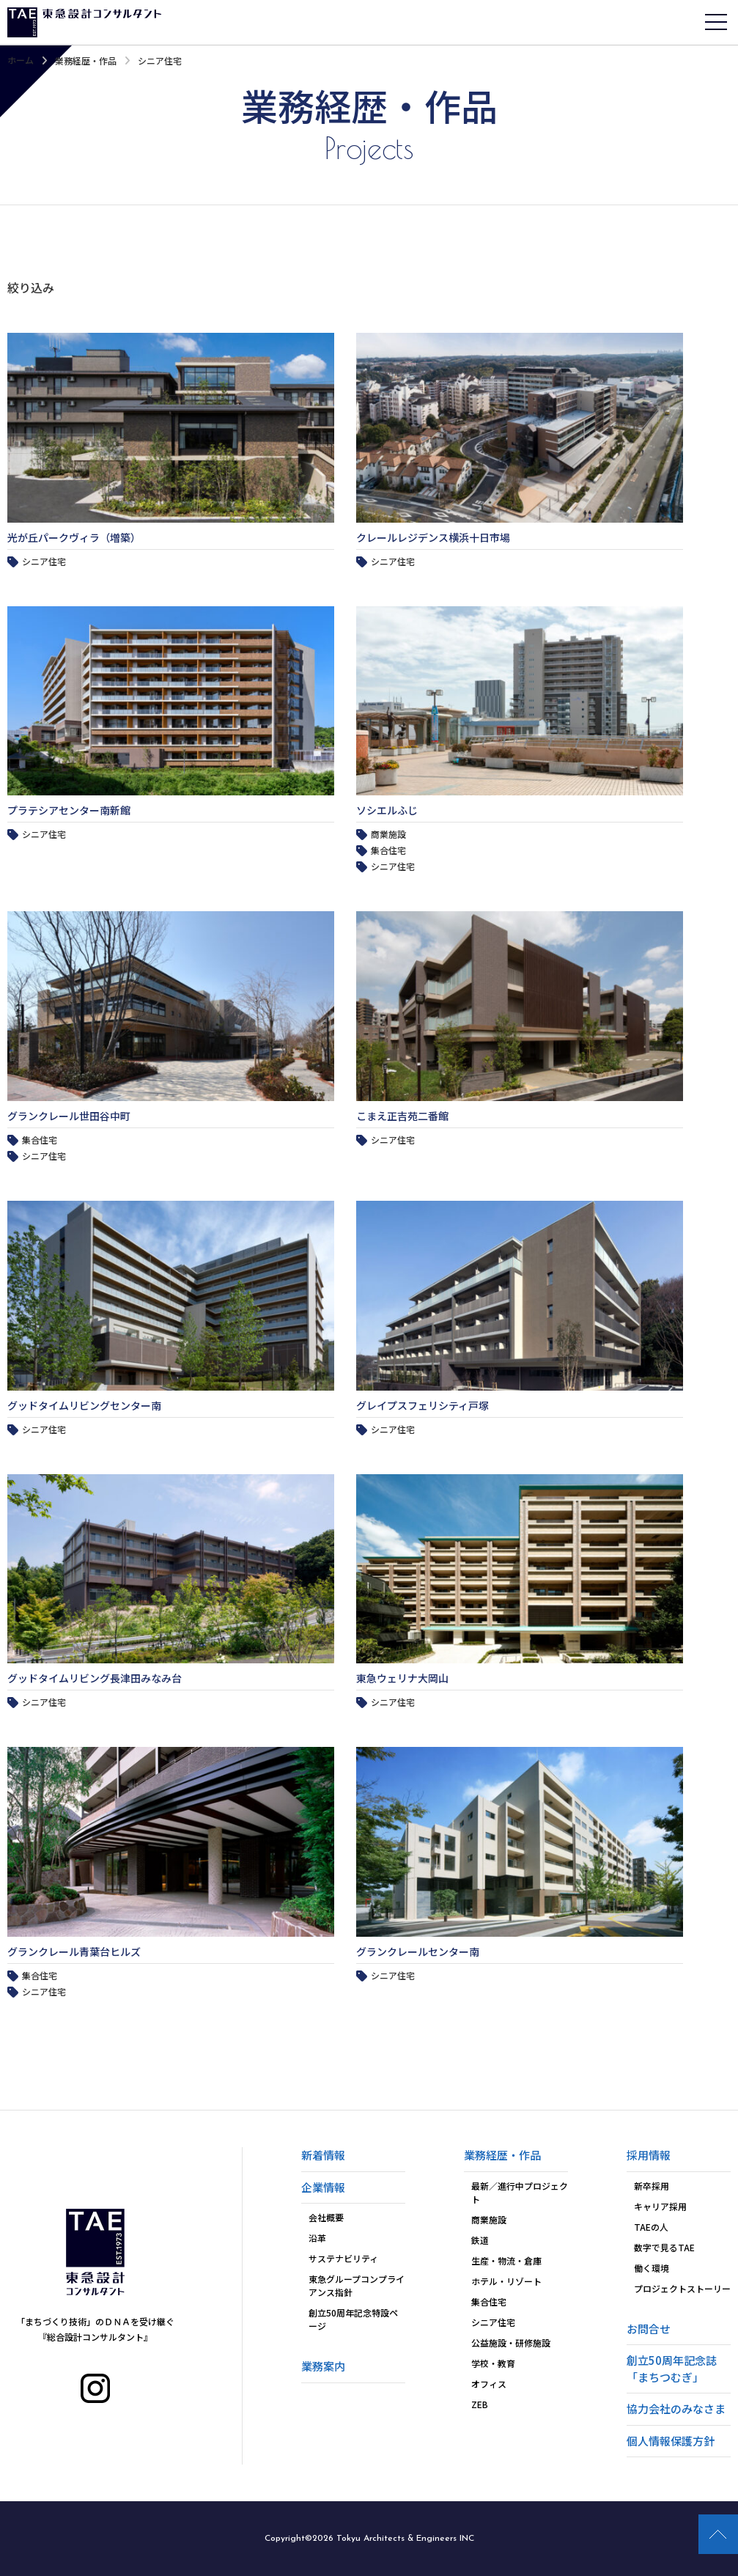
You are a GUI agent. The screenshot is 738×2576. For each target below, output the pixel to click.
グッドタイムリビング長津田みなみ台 (94, 1678)
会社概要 (326, 2217)
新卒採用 (651, 2185)
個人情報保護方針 (671, 2440)
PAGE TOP (718, 2534)
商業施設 (488, 2219)
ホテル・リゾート (506, 2281)
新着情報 (323, 2155)
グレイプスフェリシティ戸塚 (422, 1405)
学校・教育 (493, 2363)
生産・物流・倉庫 (506, 2260)
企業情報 (323, 2187)
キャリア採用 (660, 2206)
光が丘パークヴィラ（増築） (74, 537)
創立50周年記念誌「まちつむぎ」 (672, 2368)
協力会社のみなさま (676, 2408)
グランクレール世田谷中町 (68, 1115)
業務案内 (323, 2366)
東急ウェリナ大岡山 (402, 1678)
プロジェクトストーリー (682, 2288)
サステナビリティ (343, 2258)
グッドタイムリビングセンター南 (84, 1405)
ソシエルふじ (387, 810)
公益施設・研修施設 (510, 2342)
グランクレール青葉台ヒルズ (74, 1951)
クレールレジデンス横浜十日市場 (433, 537)
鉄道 (480, 2240)
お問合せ (649, 2328)
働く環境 (651, 2268)
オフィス (488, 2383)
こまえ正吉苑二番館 (402, 1115)
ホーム (20, 60)
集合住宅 (488, 2301)
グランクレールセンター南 (417, 1951)
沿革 (317, 2237)
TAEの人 (651, 2226)
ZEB (479, 2404)
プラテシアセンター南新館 (68, 810)
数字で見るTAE (664, 2247)
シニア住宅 (493, 2322)
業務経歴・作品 (86, 60)
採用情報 (649, 2155)
